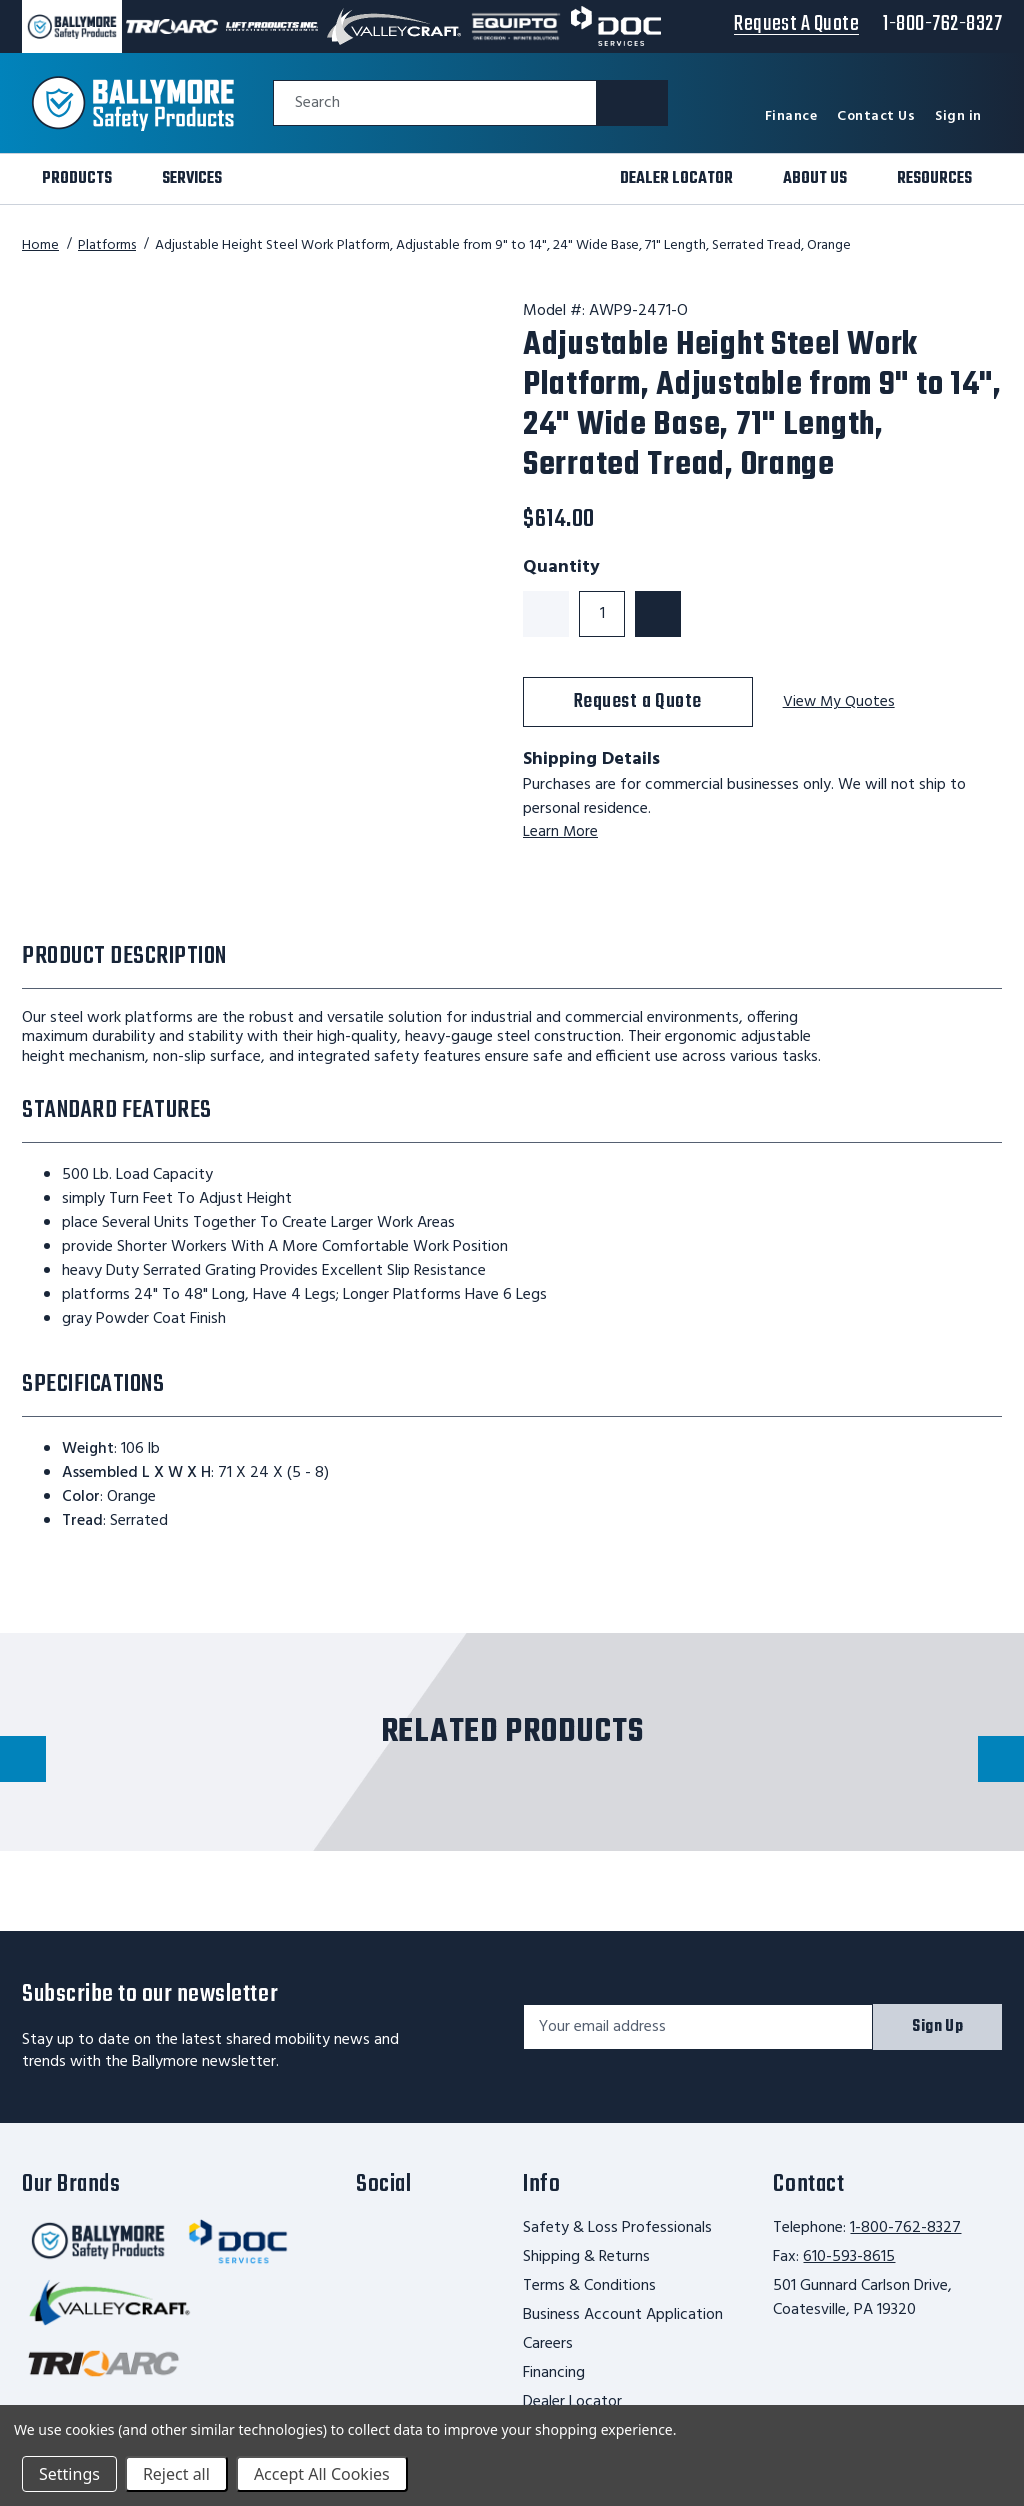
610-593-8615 (849, 2257)
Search (317, 103)
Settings (69, 2474)
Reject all (176, 2474)
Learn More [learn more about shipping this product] (561, 832)
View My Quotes (840, 702)
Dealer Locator (572, 2402)
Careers (548, 2344)
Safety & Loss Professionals (617, 2228)
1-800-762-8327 (905, 2228)
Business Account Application (623, 2315)
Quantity (561, 568)
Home (40, 245)
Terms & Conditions (589, 2286)
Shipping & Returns (586, 2257)
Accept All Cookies (322, 2474)
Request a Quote (638, 701)
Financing (554, 2373)
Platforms (107, 245)
